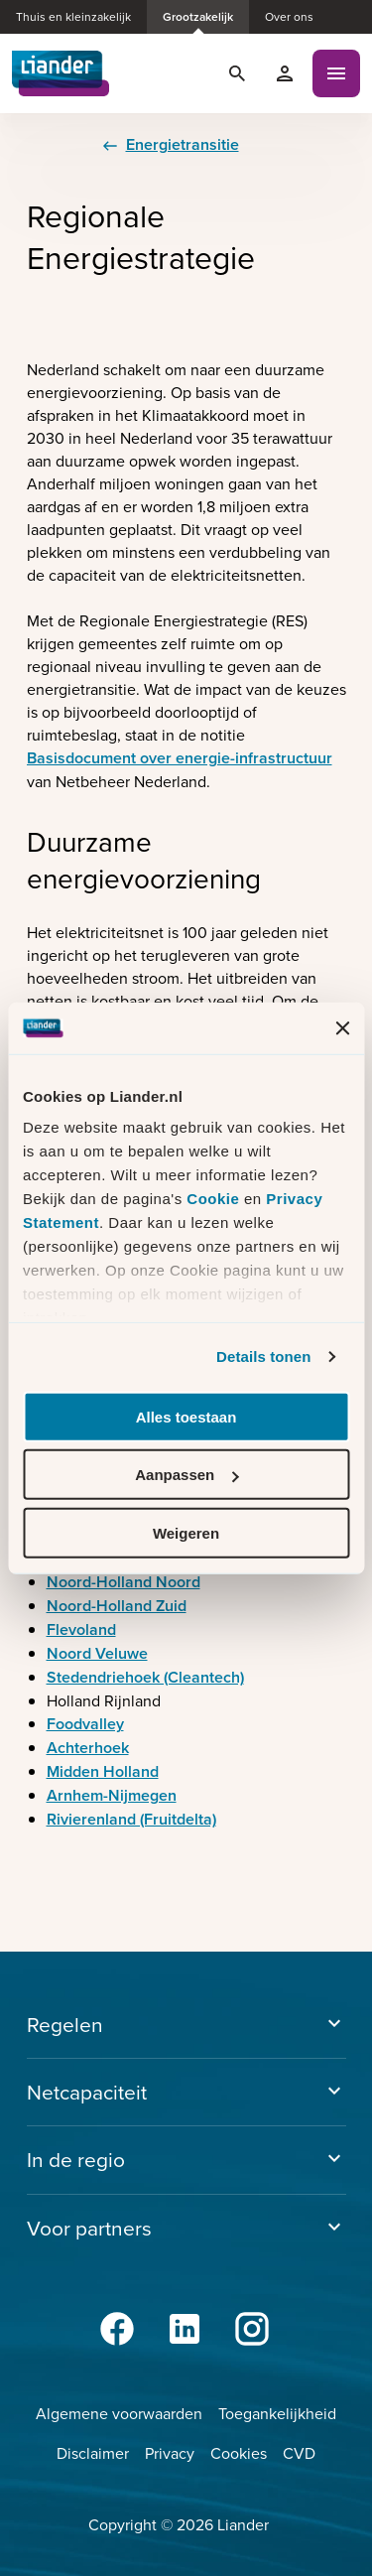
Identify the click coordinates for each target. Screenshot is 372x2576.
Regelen (186, 2024)
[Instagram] (254, 2329)
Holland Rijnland (104, 1701)
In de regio (186, 2159)
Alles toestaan (186, 1417)
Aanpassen (186, 1474)
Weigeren (186, 1533)
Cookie (215, 1198)
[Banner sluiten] (342, 1027)
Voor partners (186, 2228)
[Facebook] (119, 2329)
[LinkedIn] (186, 2329)
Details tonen (263, 1356)
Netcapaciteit (186, 2092)
